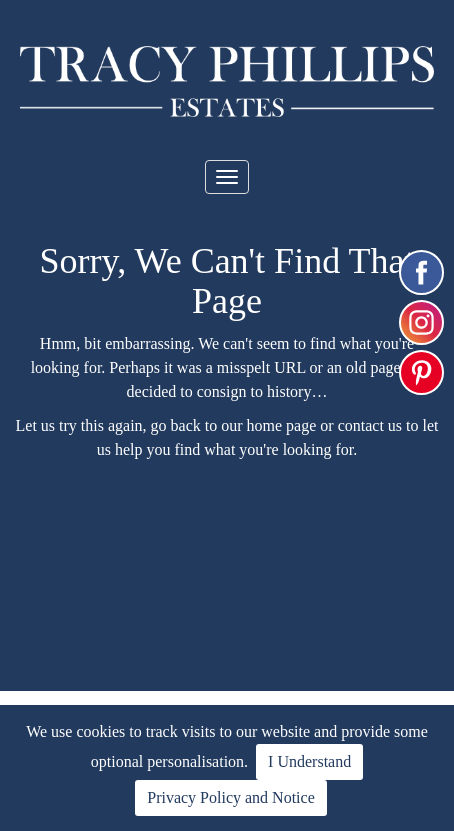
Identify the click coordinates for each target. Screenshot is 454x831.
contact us (370, 425)
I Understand (309, 761)
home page (282, 425)
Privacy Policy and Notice (231, 797)
